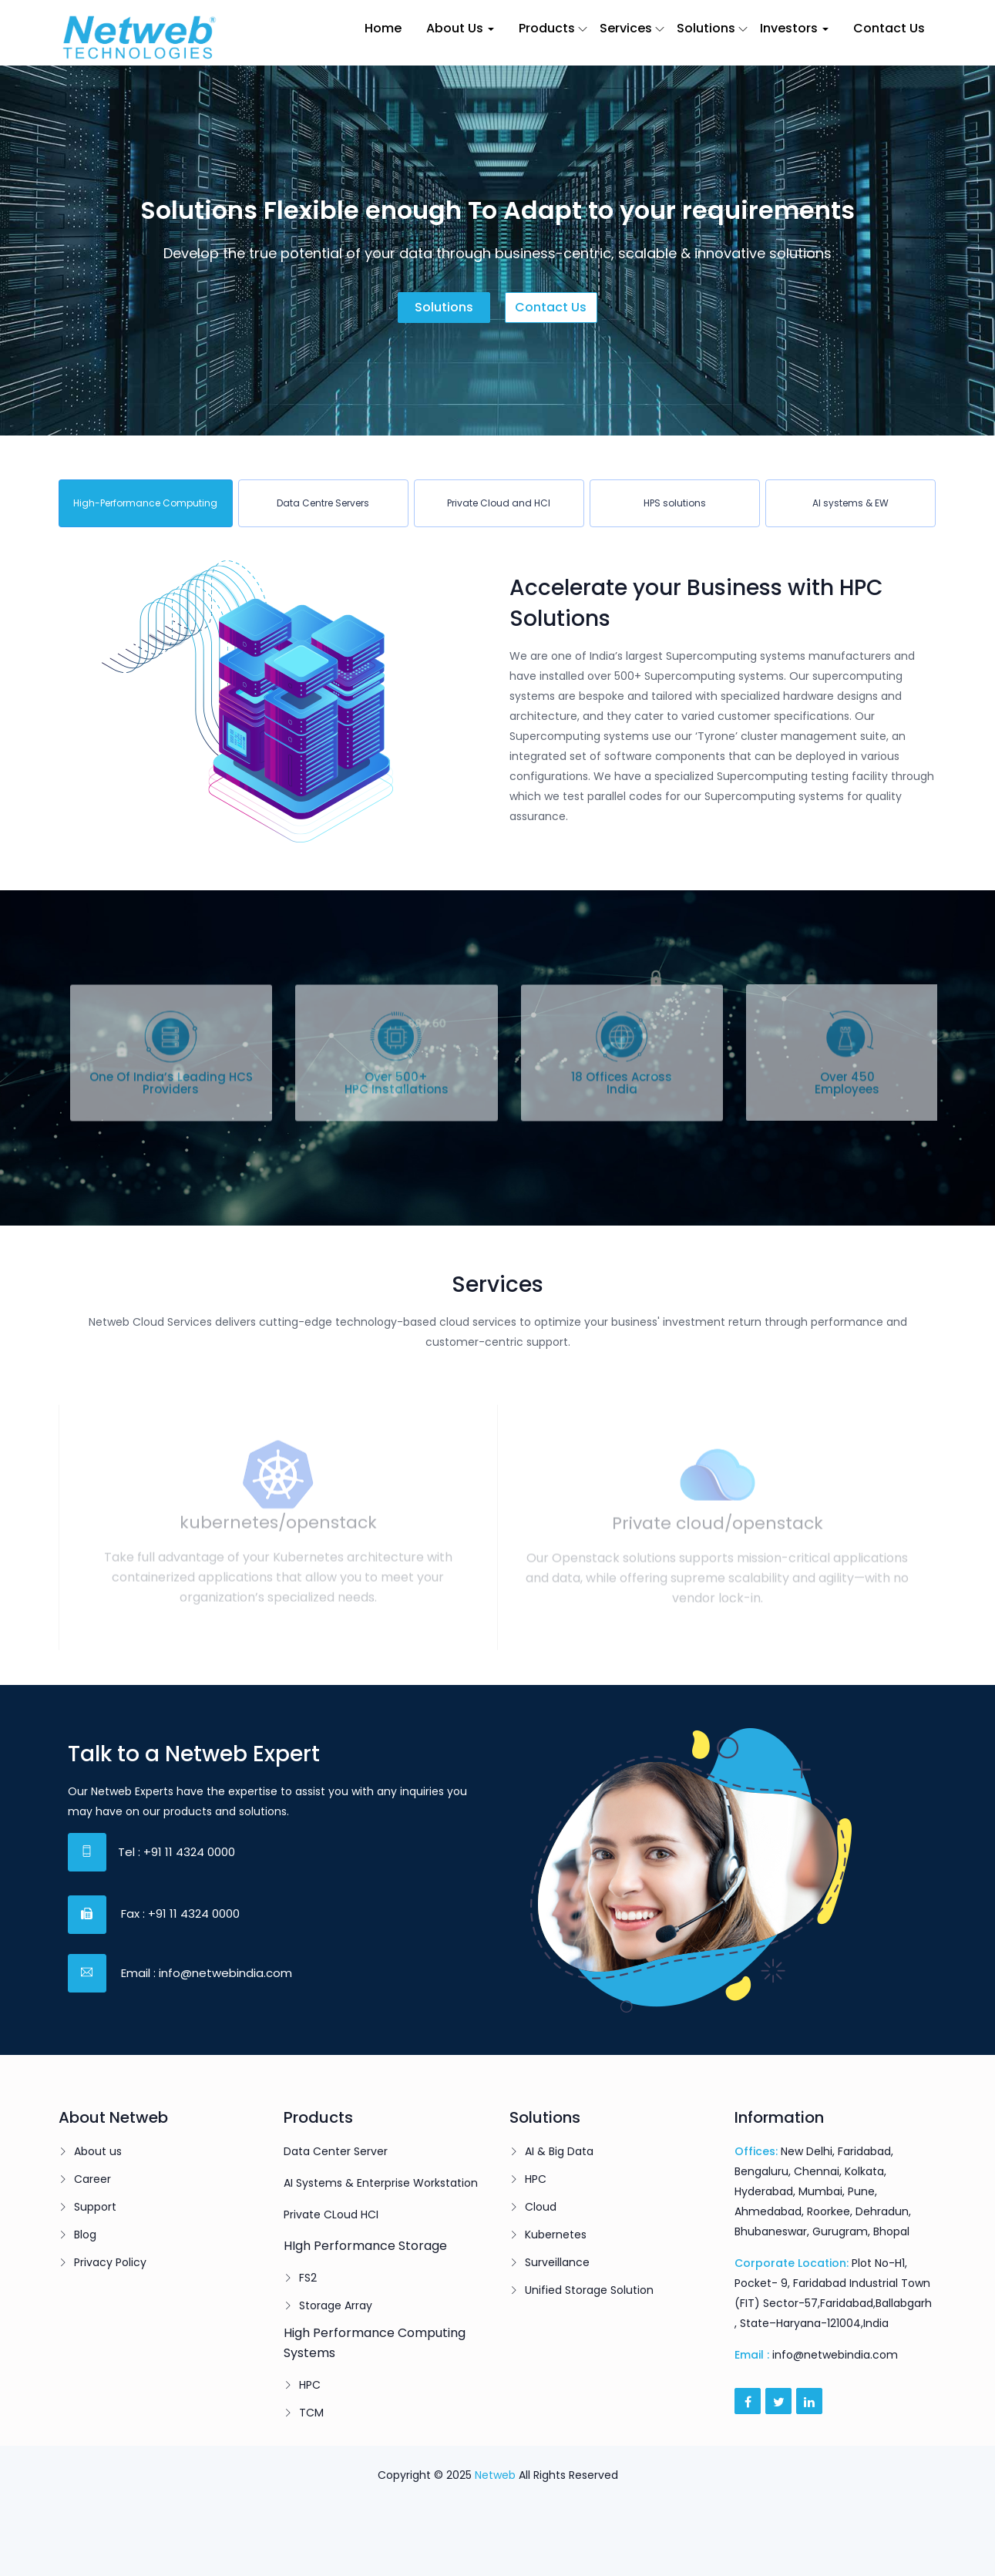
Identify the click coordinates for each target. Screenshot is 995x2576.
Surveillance (557, 2262)
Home (383, 28)
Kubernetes (556, 2234)
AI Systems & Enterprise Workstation (381, 2183)
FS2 (308, 2277)
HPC (310, 2385)
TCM (311, 2412)
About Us (460, 28)
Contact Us (889, 28)
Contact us (551, 307)
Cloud (540, 2206)
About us (98, 2151)
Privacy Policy (110, 2262)
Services (626, 28)
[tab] (146, 503)
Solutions (706, 28)
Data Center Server (336, 2151)
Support (95, 2206)
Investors (794, 28)
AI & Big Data (559, 2151)
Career (92, 2179)
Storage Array (335, 2305)
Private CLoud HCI (331, 2214)
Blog (85, 2234)
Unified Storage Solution (589, 2290)
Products (547, 28)
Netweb (495, 2475)
